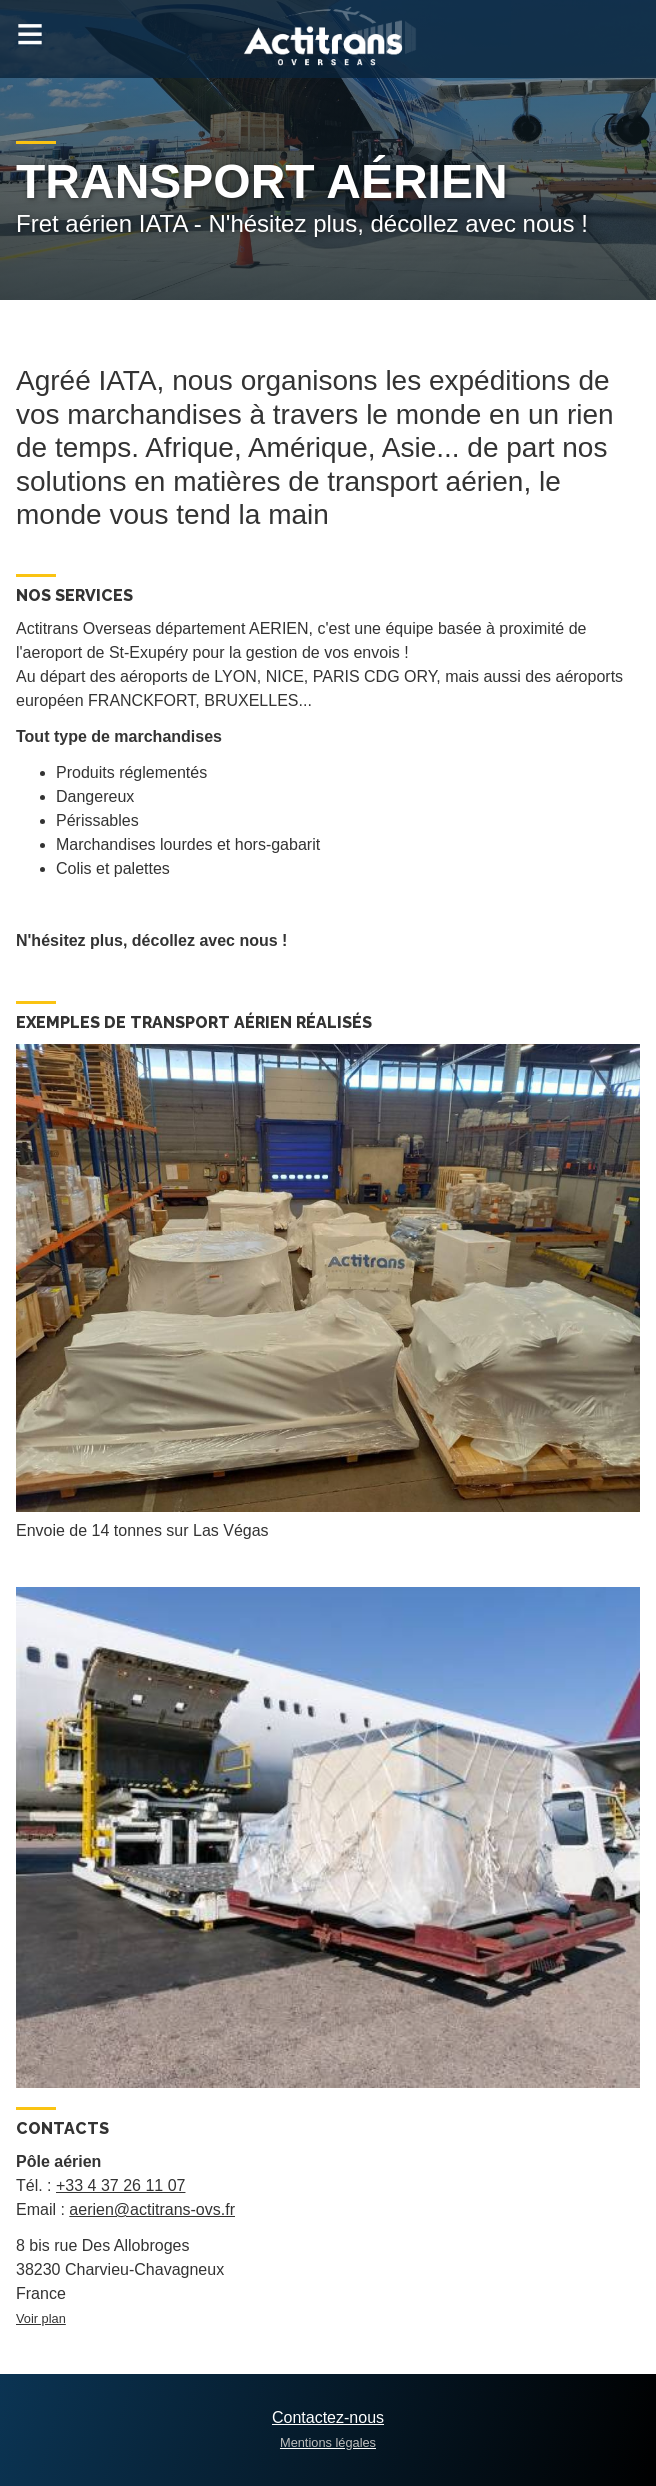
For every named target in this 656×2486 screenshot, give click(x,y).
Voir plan (41, 2318)
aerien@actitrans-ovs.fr (152, 2209)
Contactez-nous (328, 2417)
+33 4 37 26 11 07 (120, 2185)
